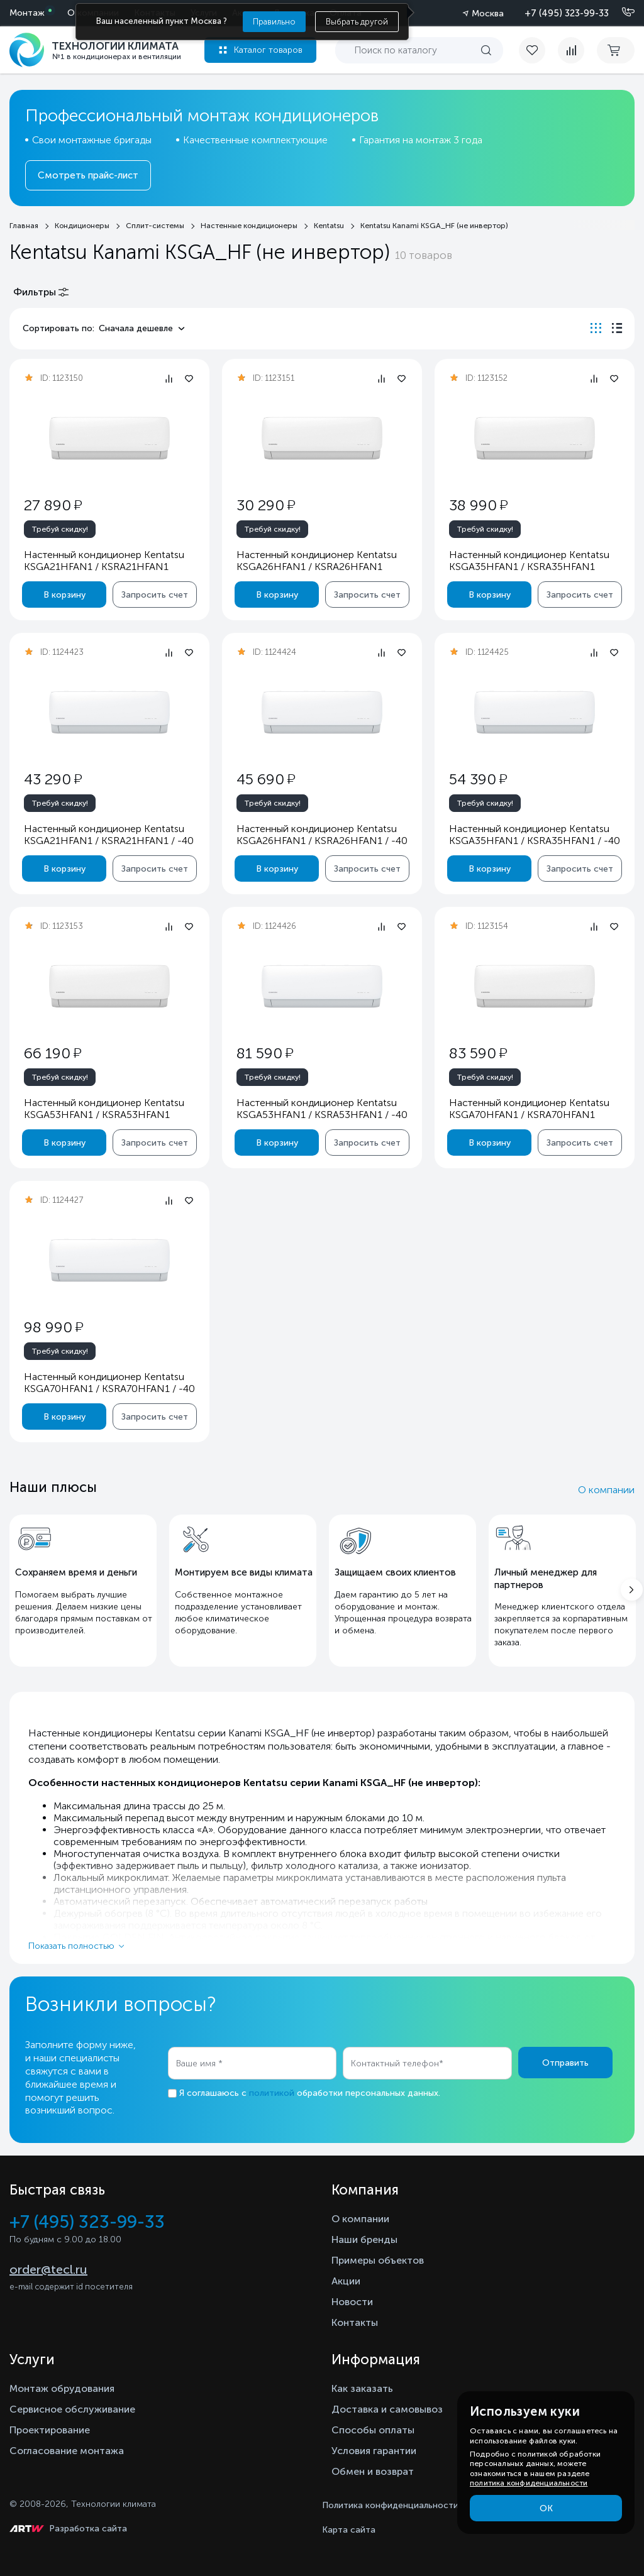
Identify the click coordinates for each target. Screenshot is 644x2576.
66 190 (52, 1053)
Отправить (565, 2063)
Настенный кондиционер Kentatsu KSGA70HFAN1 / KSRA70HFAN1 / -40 (109, 1383)
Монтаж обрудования (61, 2388)
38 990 (478, 505)
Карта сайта (348, 2529)
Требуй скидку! (59, 529)
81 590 (264, 1053)
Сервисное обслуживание (72, 2409)
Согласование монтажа (66, 2451)
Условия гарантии (373, 2451)
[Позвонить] (621, 12)
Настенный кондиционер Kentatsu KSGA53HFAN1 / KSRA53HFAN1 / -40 (322, 1109)
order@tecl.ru (48, 2269)
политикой (271, 2093)
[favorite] (538, 50)
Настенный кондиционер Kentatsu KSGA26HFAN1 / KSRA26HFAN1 (316, 561)
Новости (352, 2302)
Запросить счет (154, 594)
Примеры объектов (377, 2260)
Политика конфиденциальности (390, 2505)
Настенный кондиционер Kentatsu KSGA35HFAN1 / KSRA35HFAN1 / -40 (534, 835)
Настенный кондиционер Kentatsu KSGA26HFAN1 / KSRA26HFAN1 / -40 (322, 835)
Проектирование (49, 2430)
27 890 (53, 505)
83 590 (478, 1053)
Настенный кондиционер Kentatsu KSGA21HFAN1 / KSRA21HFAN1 (104, 561)
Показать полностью (71, 1946)
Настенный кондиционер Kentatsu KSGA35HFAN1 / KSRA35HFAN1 (529, 561)
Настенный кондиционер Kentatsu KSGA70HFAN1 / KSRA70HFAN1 (529, 1109)
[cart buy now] (616, 50)
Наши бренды (364, 2239)
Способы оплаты (372, 2430)
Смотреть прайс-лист (88, 175)
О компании (606, 1490)
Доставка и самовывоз (387, 2409)
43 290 (53, 779)
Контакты (354, 2322)
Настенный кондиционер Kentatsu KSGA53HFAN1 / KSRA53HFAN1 (104, 1109)
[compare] (571, 50)
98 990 (53, 1327)
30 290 (265, 505)
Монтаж (27, 13)
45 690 (265, 779)
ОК (546, 2508)
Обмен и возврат (372, 2471)
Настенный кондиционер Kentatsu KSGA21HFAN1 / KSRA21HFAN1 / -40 (109, 835)
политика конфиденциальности (528, 2483)
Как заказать (362, 2388)
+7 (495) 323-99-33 (567, 13)
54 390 (478, 779)
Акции (345, 2281)
